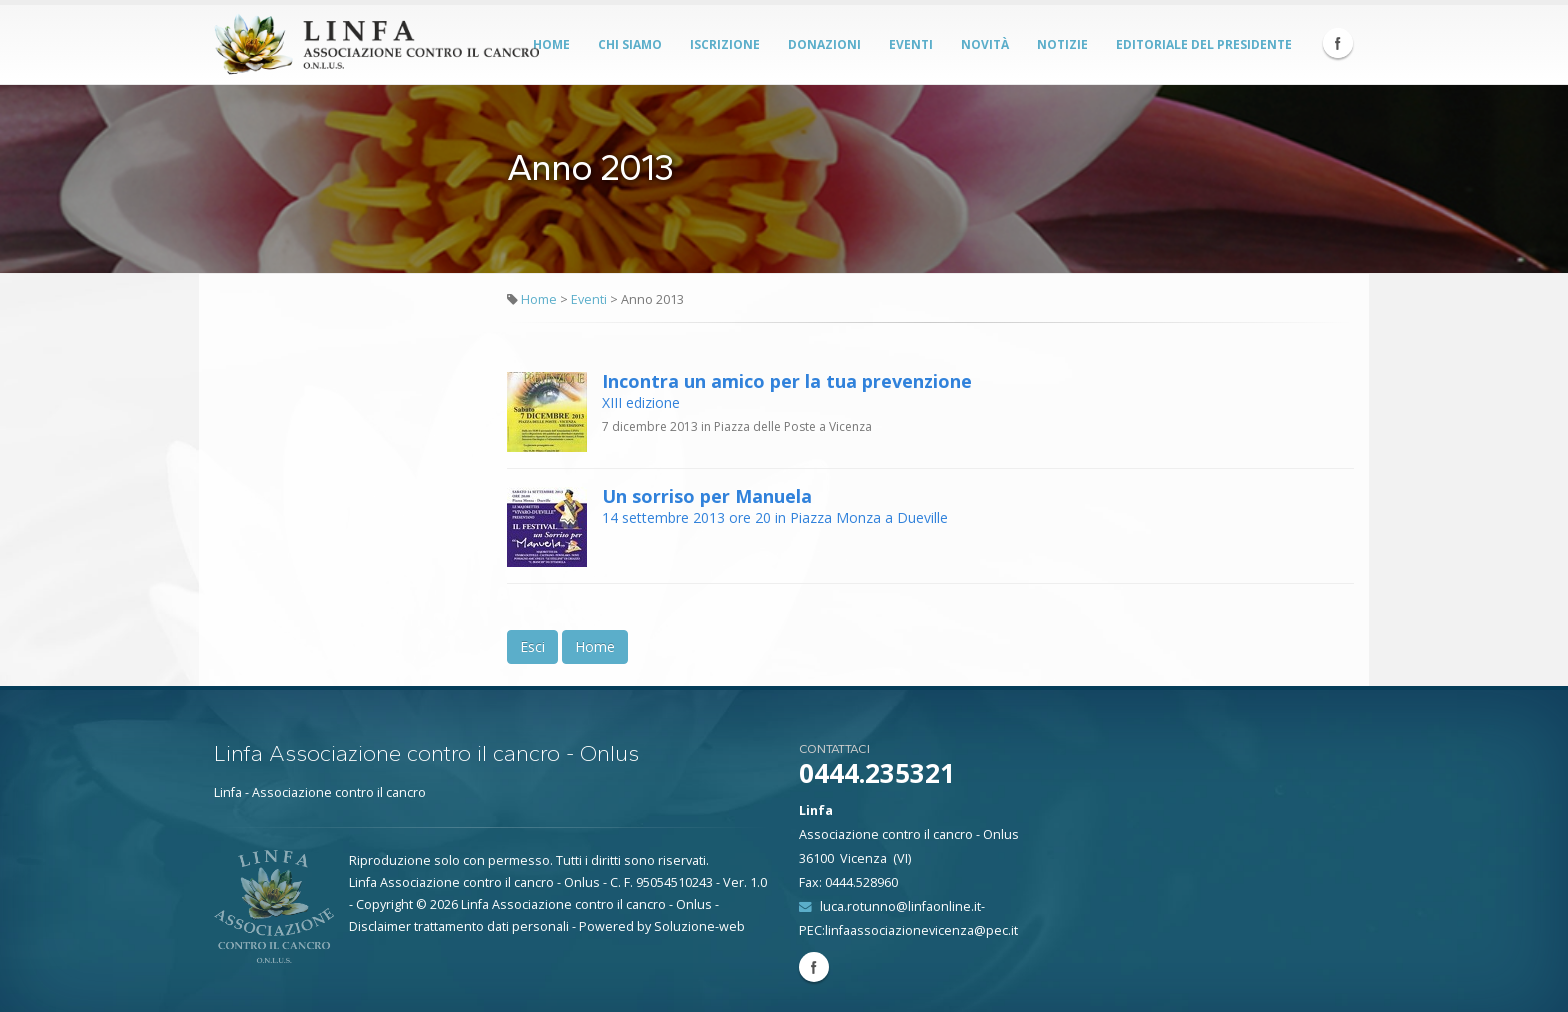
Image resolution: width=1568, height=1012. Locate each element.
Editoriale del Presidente (1204, 44)
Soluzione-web (699, 926)
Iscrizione (725, 44)
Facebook (1338, 43)
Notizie (1062, 44)
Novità (985, 44)
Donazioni (824, 44)
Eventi (911, 44)
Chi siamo (630, 44)
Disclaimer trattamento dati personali (459, 926)
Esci (532, 646)
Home (551, 44)
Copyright (384, 904)
